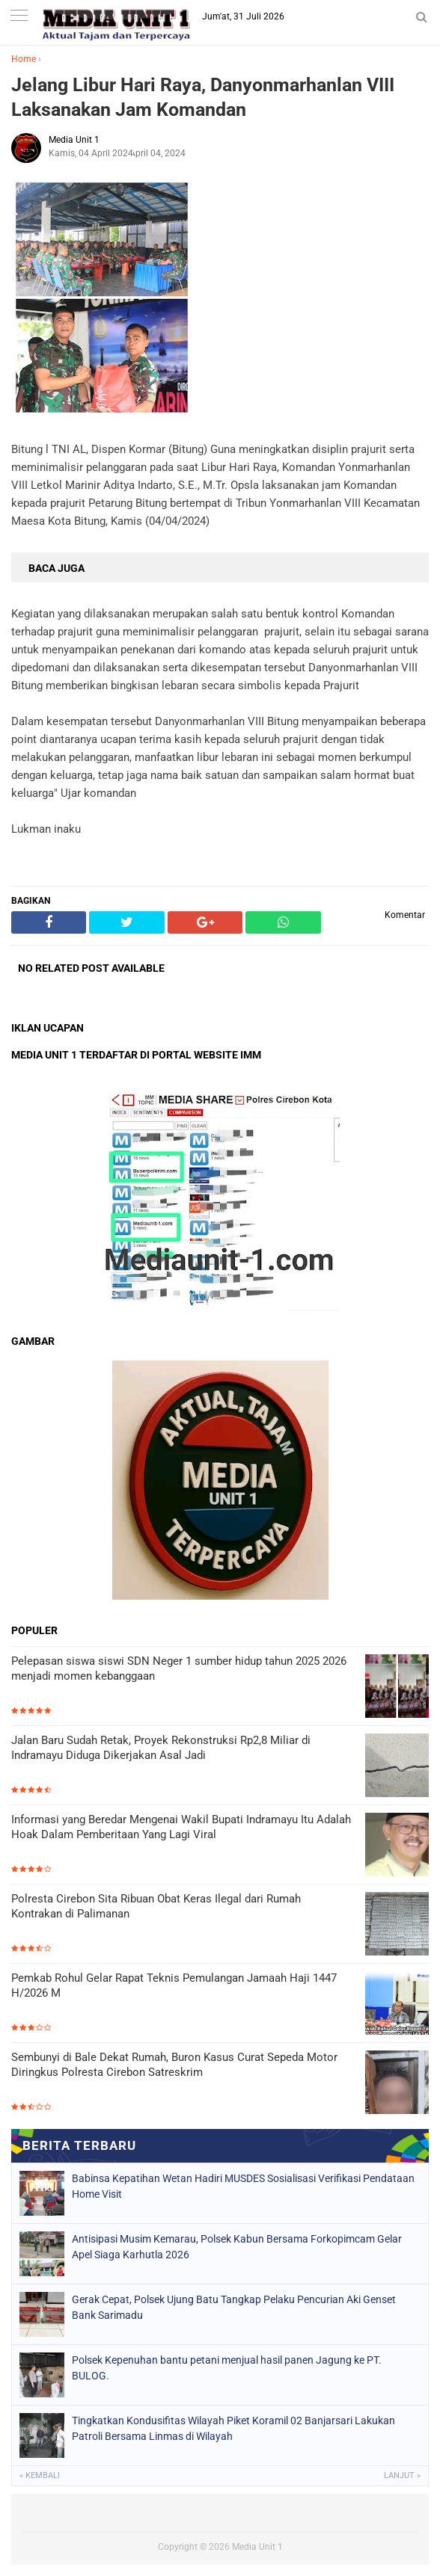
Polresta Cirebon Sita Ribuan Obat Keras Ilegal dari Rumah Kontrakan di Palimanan (156, 1906)
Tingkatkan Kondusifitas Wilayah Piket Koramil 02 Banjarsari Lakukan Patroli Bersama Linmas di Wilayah (233, 2428)
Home (23, 59)
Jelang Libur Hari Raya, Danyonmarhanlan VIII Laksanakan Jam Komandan (202, 97)
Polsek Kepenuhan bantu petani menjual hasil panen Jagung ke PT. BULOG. (227, 2368)
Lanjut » (402, 2475)
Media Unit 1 (257, 2547)
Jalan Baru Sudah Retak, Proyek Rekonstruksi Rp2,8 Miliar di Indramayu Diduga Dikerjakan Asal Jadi (161, 1748)
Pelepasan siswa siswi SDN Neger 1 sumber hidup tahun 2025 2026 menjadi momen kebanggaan (178, 1668)
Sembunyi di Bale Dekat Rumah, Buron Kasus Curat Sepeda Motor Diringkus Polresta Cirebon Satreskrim (174, 2064)
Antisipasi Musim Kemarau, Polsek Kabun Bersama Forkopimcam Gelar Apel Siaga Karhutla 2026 (237, 2247)
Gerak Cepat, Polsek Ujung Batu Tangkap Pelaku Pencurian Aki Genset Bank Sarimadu (234, 2307)
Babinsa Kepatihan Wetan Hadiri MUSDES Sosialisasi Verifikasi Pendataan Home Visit (243, 2186)
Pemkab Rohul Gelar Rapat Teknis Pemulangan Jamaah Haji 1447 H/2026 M (174, 1985)
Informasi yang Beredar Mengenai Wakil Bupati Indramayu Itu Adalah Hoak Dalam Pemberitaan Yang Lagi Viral (181, 1827)
